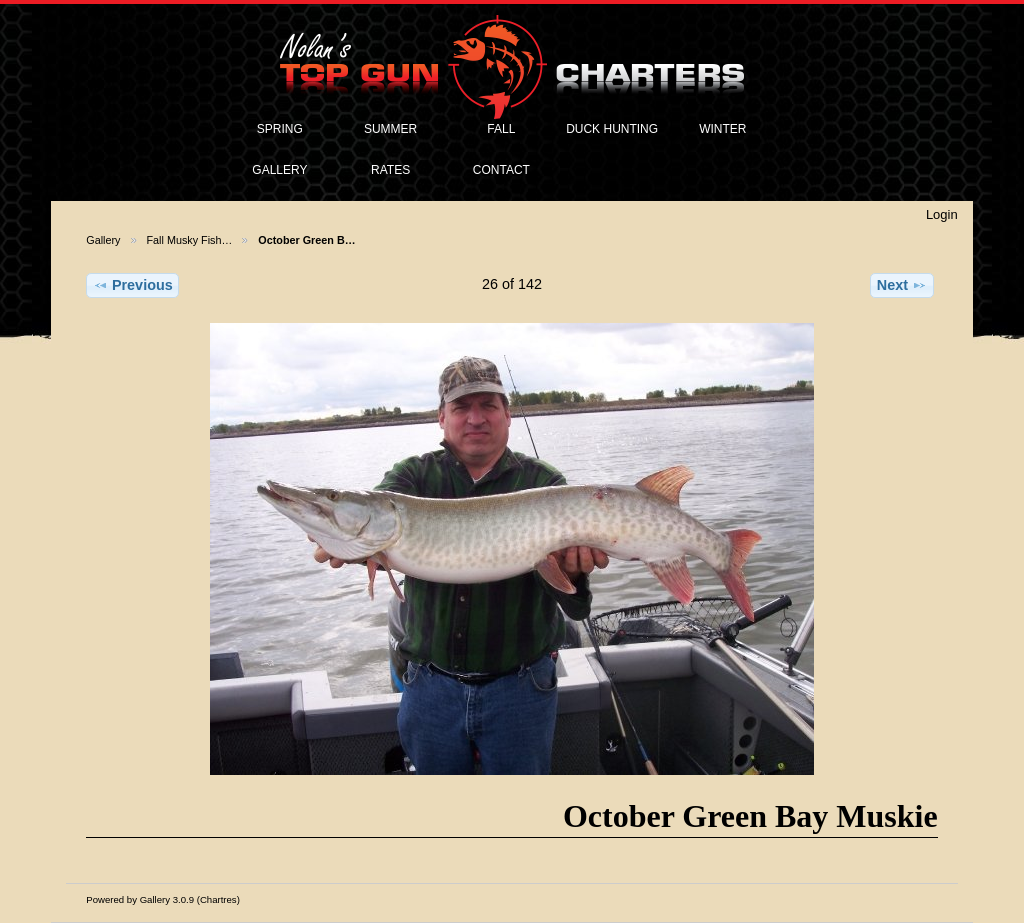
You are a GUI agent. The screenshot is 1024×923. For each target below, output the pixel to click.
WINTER (722, 129)
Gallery (103, 240)
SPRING (280, 129)
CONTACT (501, 170)
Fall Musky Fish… (190, 240)
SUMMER (390, 129)
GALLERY (279, 170)
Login (942, 214)
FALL (501, 129)
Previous (133, 285)
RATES (390, 170)
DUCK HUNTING (612, 129)
